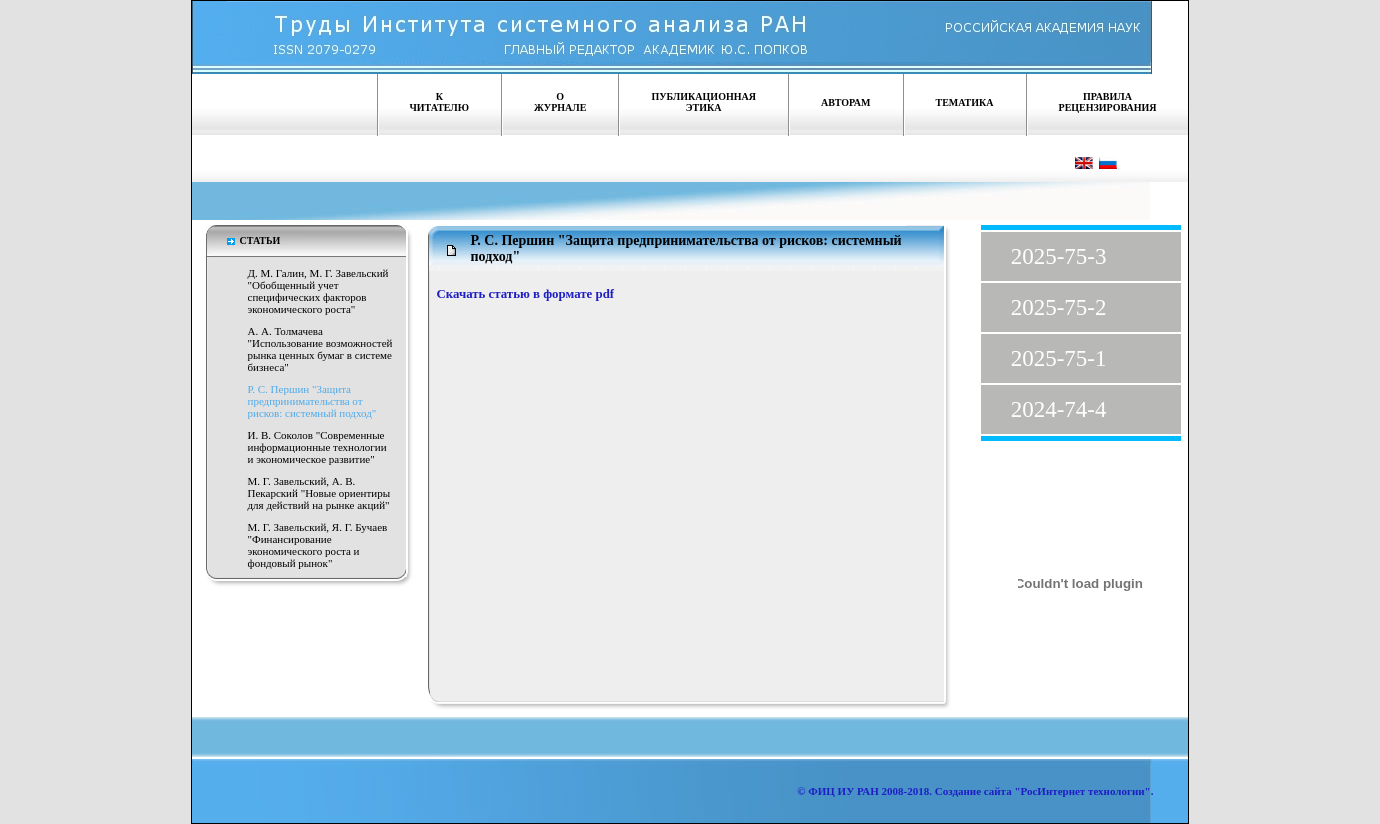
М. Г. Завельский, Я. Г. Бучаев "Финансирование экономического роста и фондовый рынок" (318, 545)
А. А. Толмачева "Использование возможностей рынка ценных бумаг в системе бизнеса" (320, 349)
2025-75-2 (1059, 307)
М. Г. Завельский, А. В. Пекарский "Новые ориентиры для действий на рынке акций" (319, 493)
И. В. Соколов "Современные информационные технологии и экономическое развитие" (317, 447)
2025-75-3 (1059, 256)
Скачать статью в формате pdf (526, 294)
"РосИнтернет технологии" (1081, 791)
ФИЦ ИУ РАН (843, 791)
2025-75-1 (1059, 358)
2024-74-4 (1059, 409)
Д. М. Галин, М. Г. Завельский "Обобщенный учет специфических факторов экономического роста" (318, 291)
